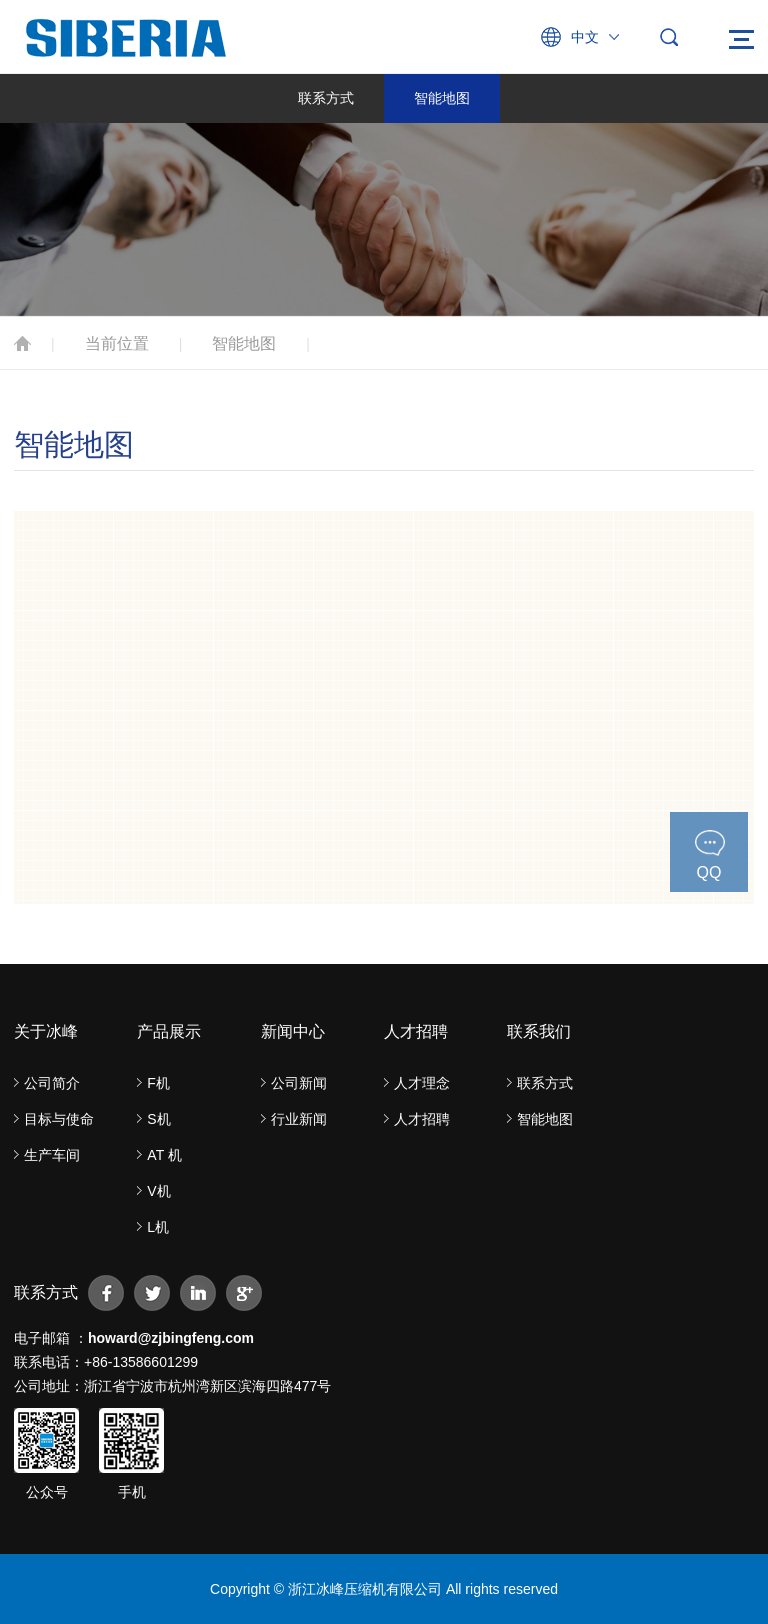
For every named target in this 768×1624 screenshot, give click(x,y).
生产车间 (52, 1155)
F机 (158, 1083)
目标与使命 (59, 1119)
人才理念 (422, 1083)
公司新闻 (299, 1083)
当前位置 (117, 343)
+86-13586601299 (141, 1362)
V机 (158, 1191)
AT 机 (164, 1155)
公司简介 (52, 1083)
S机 (158, 1119)
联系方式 (326, 98)
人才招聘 (422, 1119)
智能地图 (442, 98)
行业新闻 (299, 1119)
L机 (158, 1227)
